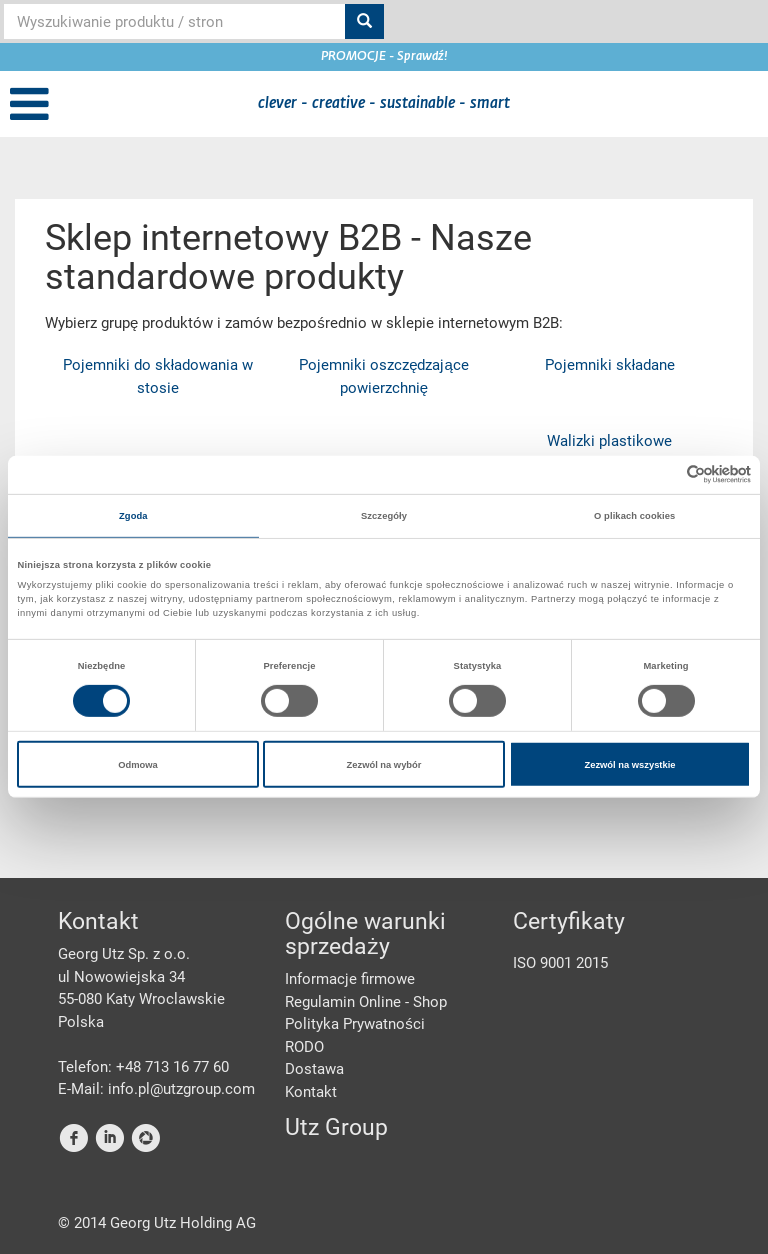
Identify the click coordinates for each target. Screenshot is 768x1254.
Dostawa (314, 1069)
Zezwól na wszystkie (629, 764)
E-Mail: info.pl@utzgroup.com (156, 1089)
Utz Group (336, 1127)
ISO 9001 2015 (560, 963)
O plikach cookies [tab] (634, 516)
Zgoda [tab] (133, 516)
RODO (304, 1047)
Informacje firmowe (350, 979)
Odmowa (138, 764)
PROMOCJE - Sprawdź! (384, 57)
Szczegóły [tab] (384, 516)
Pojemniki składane (610, 365)
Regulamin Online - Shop (366, 1002)
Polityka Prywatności (355, 1024)
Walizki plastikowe (609, 441)
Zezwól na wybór (384, 764)
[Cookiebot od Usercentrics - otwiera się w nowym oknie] (663, 474)
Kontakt (311, 1092)
